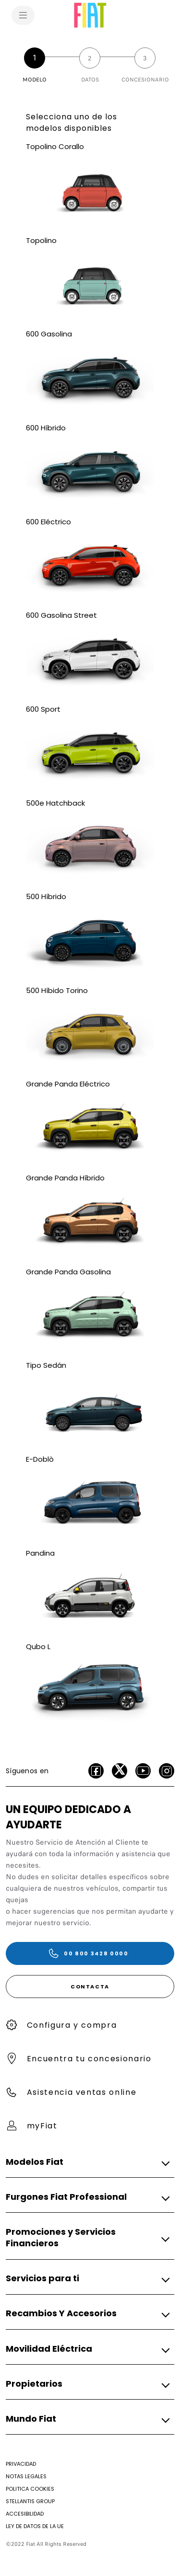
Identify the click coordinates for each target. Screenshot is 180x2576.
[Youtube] (143, 1771)
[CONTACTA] (90, 1986)
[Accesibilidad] (25, 2513)
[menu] (23, 15)
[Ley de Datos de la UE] (35, 2526)
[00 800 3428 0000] (90, 1953)
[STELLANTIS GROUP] (30, 2501)
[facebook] (96, 1771)
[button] (87, 2162)
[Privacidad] (21, 2464)
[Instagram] (166, 1771)
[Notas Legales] (26, 2476)
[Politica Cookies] (30, 2489)
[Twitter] (119, 1771)
